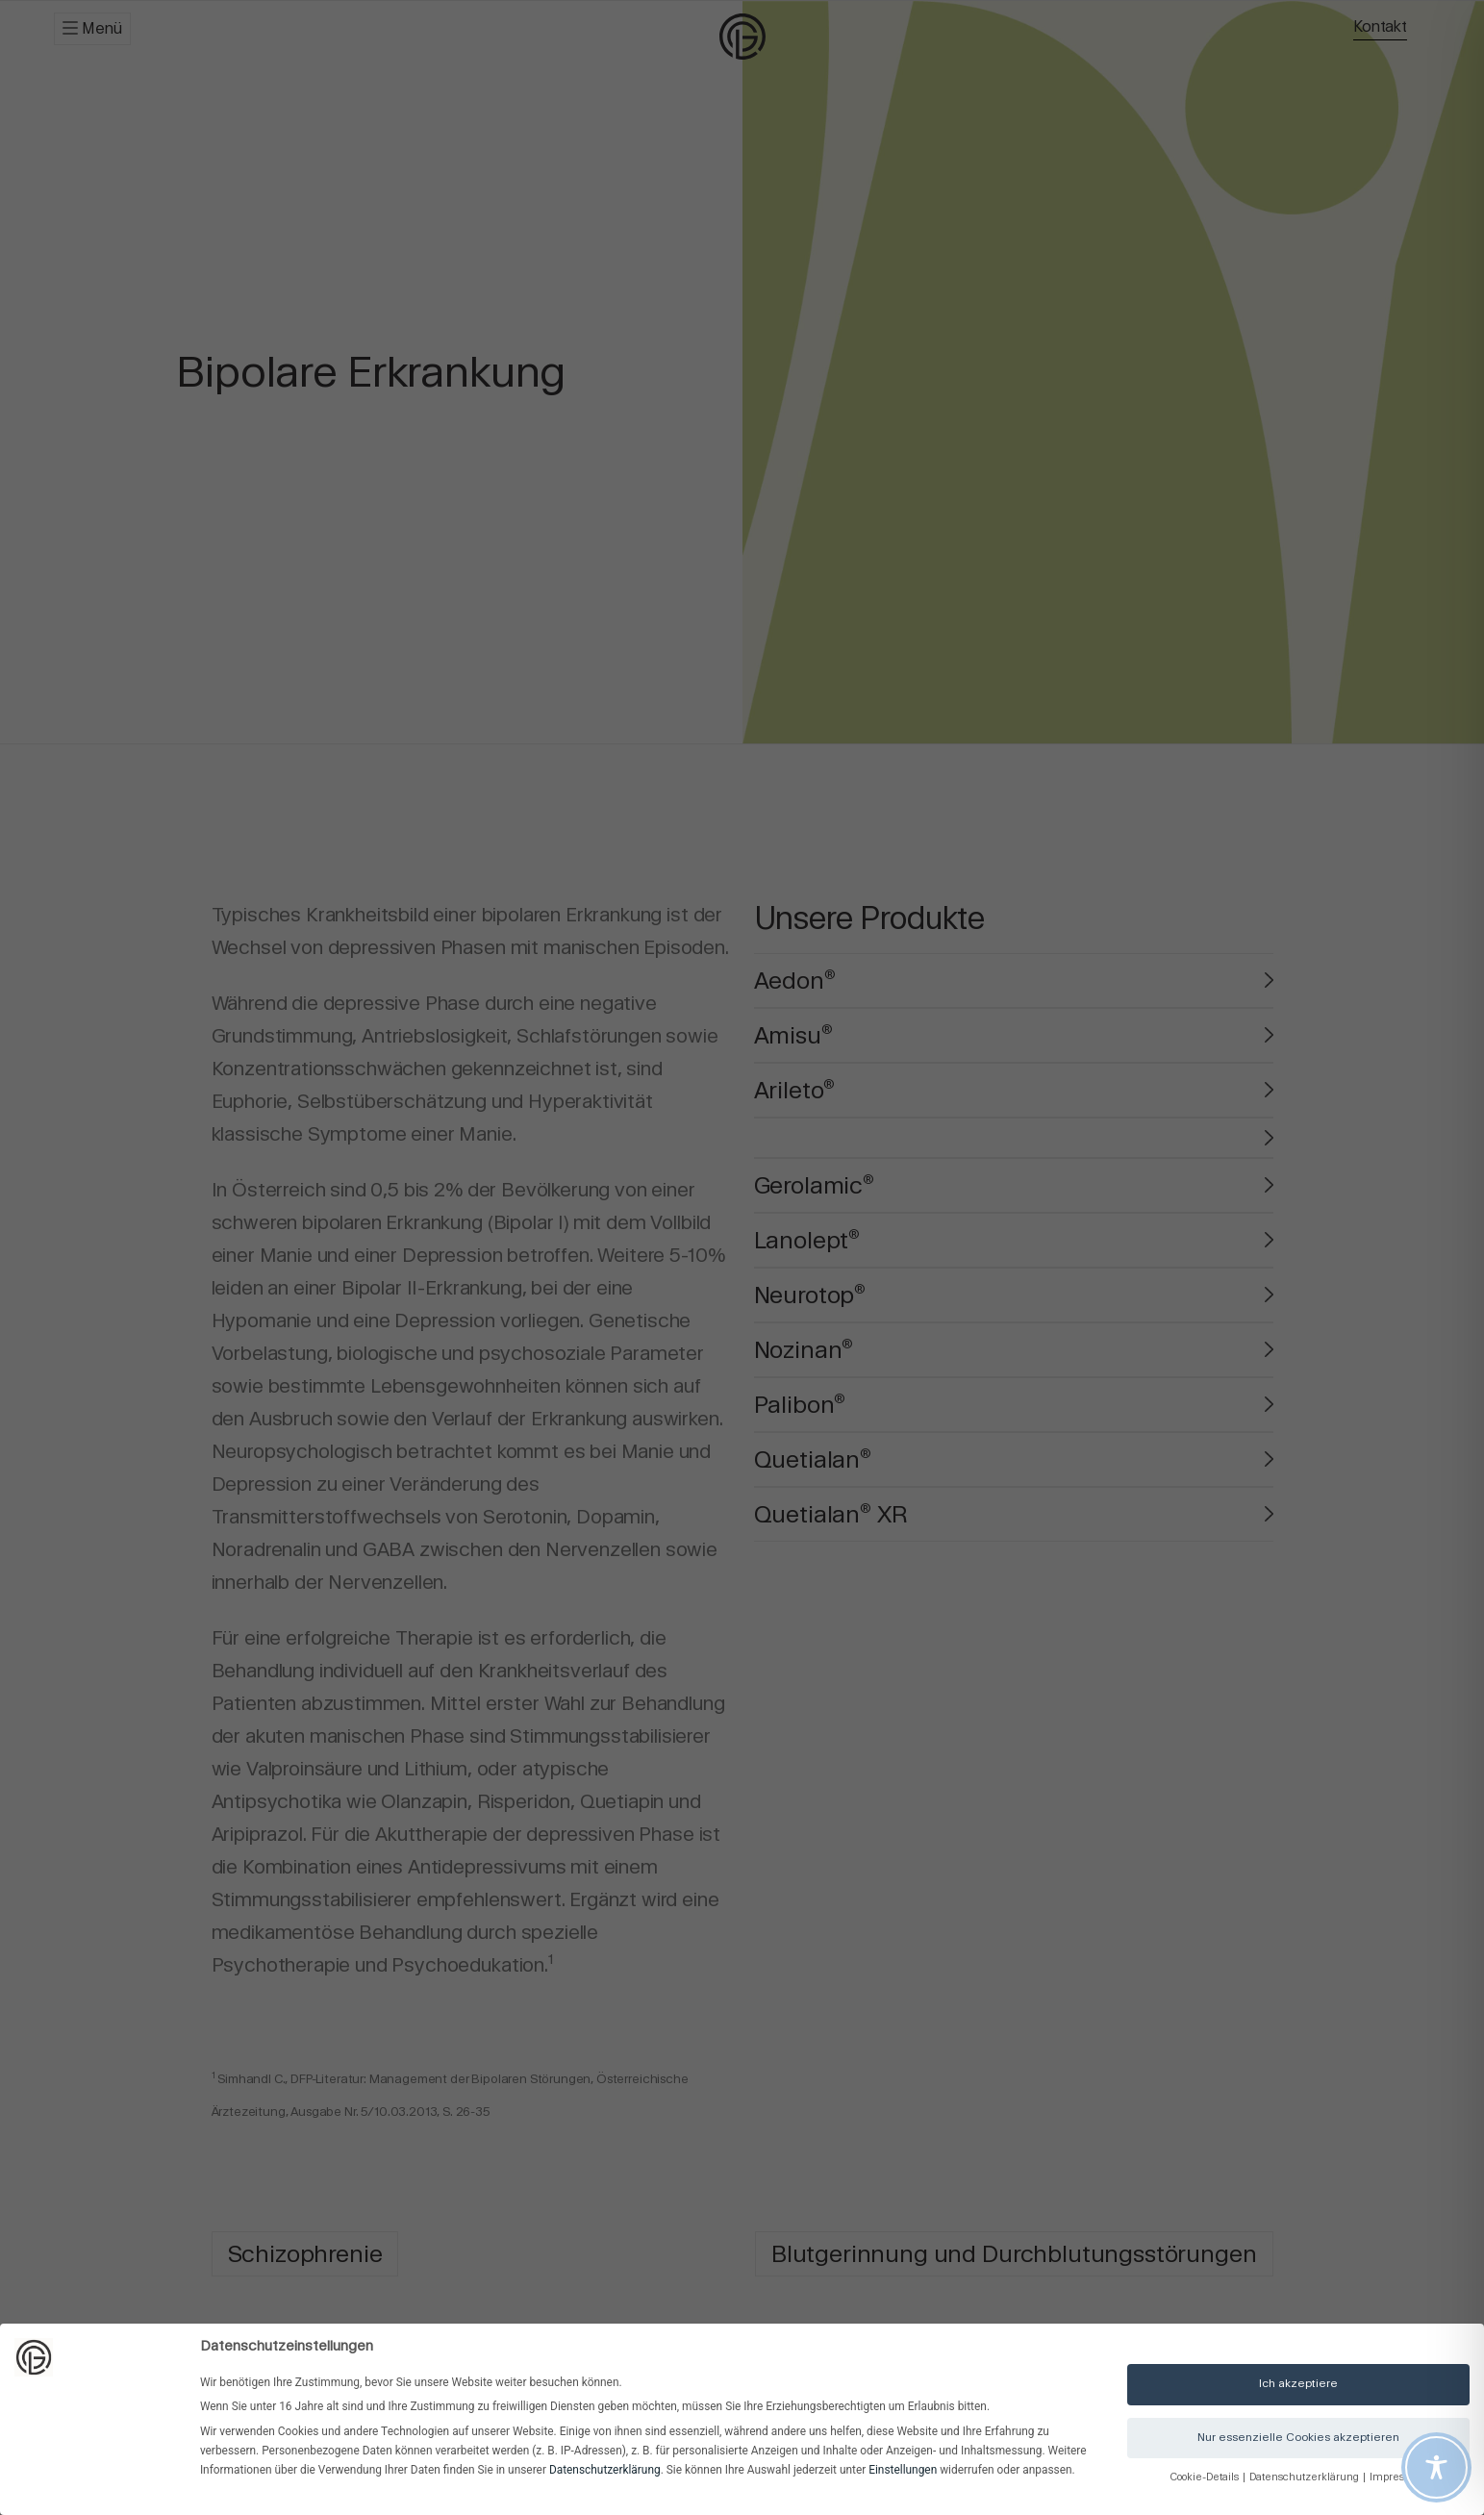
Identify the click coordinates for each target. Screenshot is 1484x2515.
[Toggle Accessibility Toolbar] (1436, 2467)
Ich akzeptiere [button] (1298, 2383)
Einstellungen (902, 2470)
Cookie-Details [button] (1205, 2477)
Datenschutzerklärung (605, 2470)
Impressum (1398, 2477)
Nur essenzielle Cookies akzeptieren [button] (1298, 2437)
